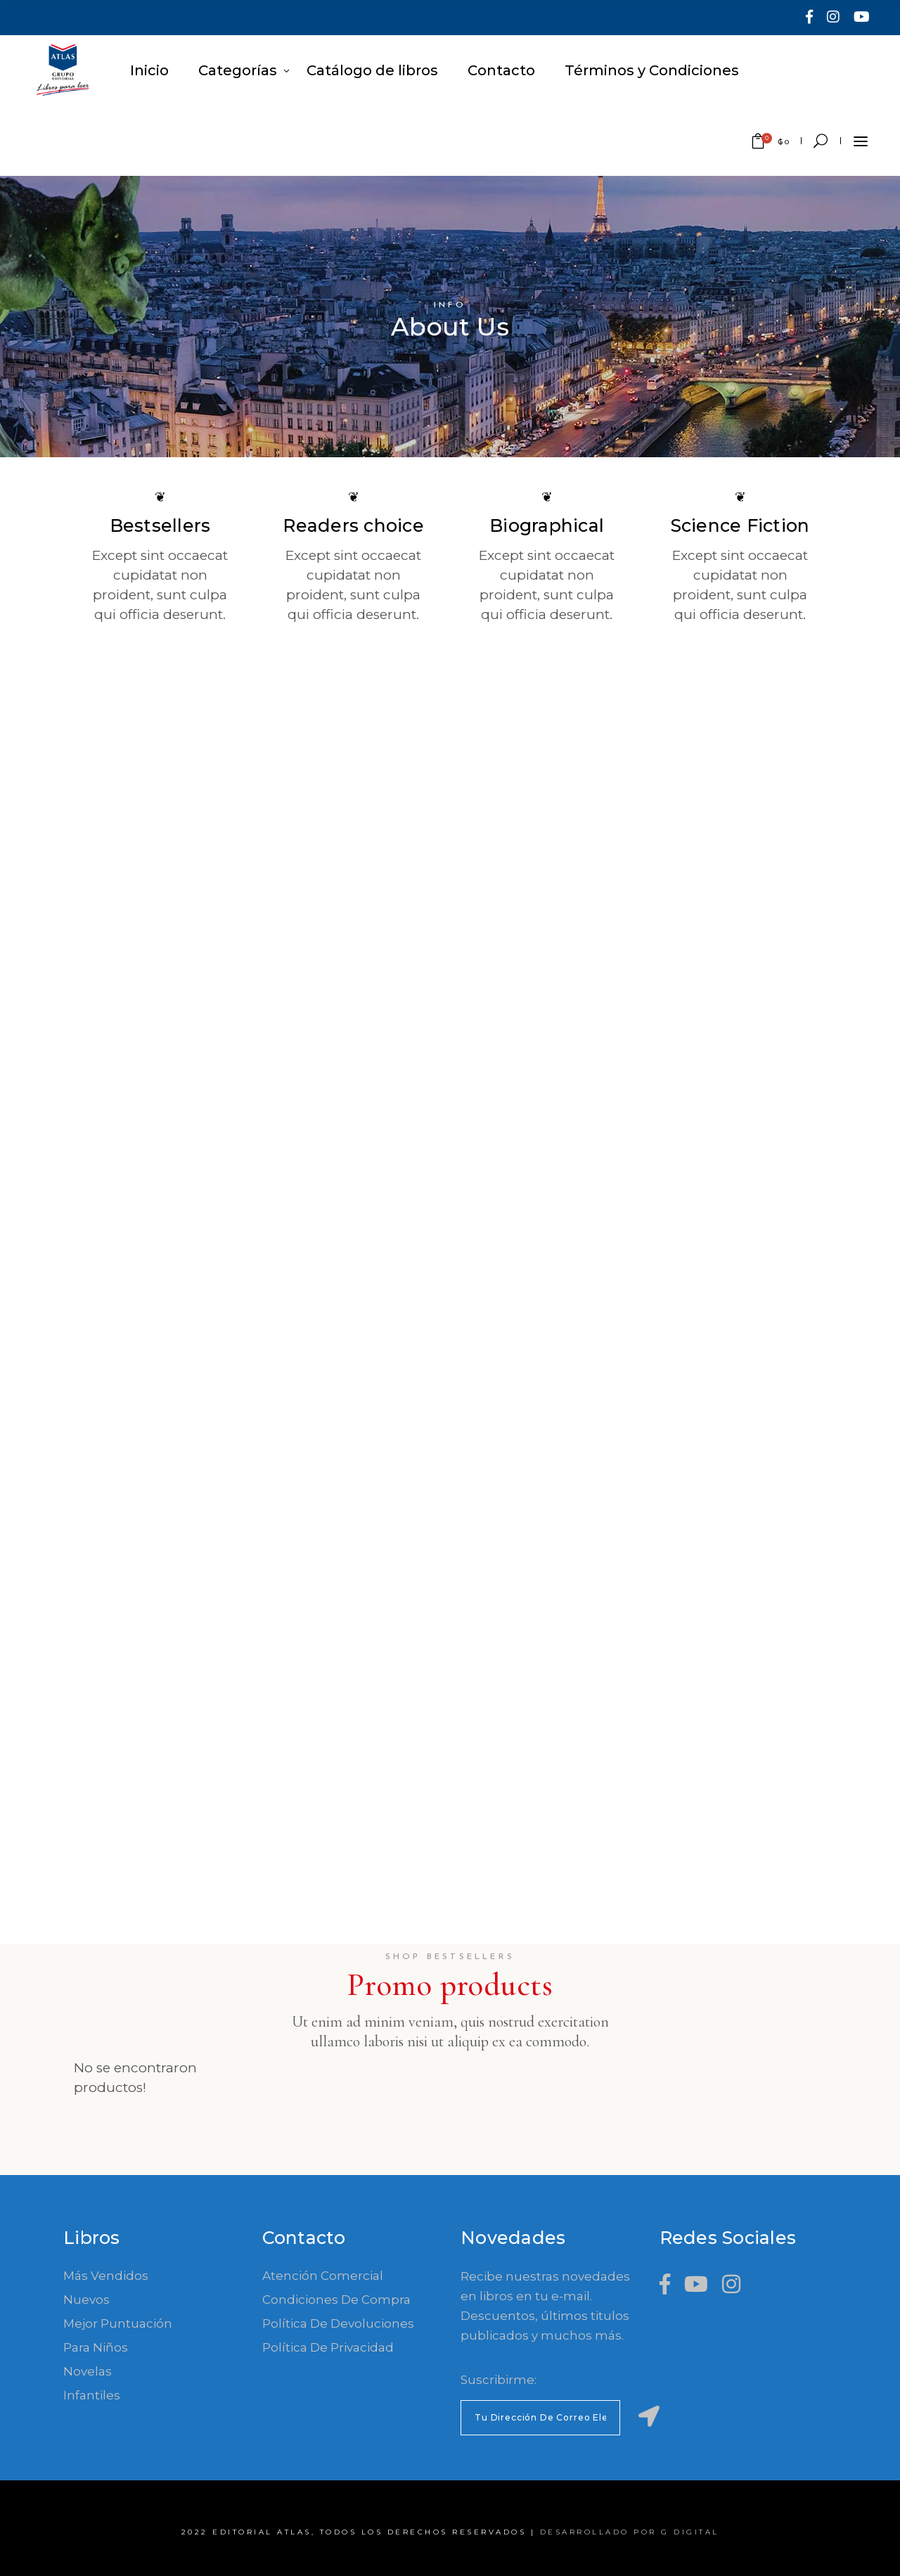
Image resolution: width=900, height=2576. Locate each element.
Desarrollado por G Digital (629, 2532)
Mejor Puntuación (117, 2323)
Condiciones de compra (336, 2300)
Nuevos (86, 2300)
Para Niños (95, 2347)
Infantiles (91, 2395)
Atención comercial (322, 2276)
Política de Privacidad (328, 2347)
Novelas (87, 2371)
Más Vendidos (105, 2276)
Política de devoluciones (338, 2323)
